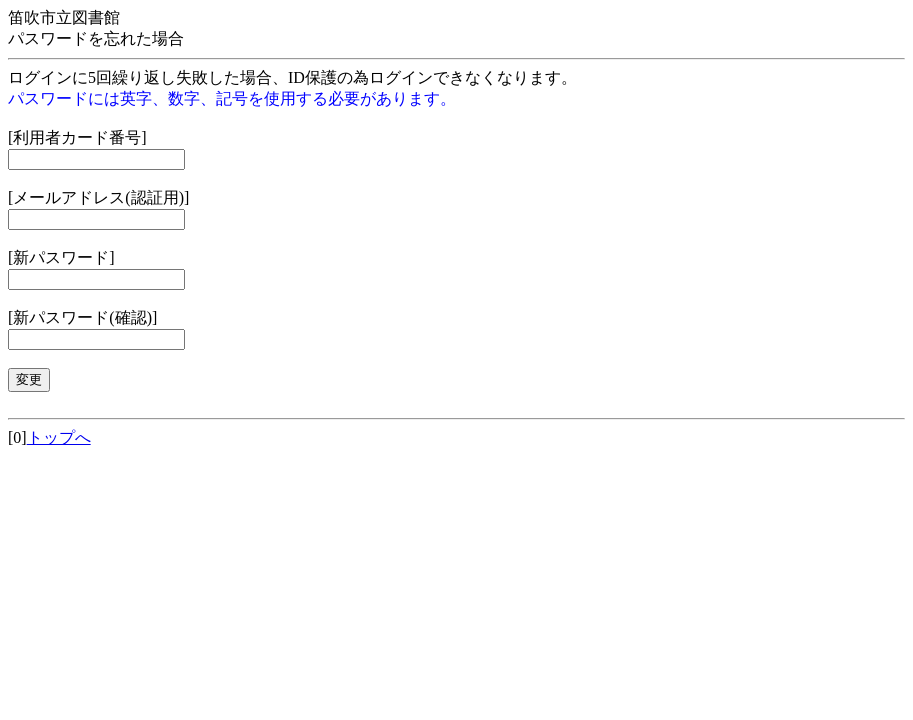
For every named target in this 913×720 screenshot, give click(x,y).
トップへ (59, 437)
